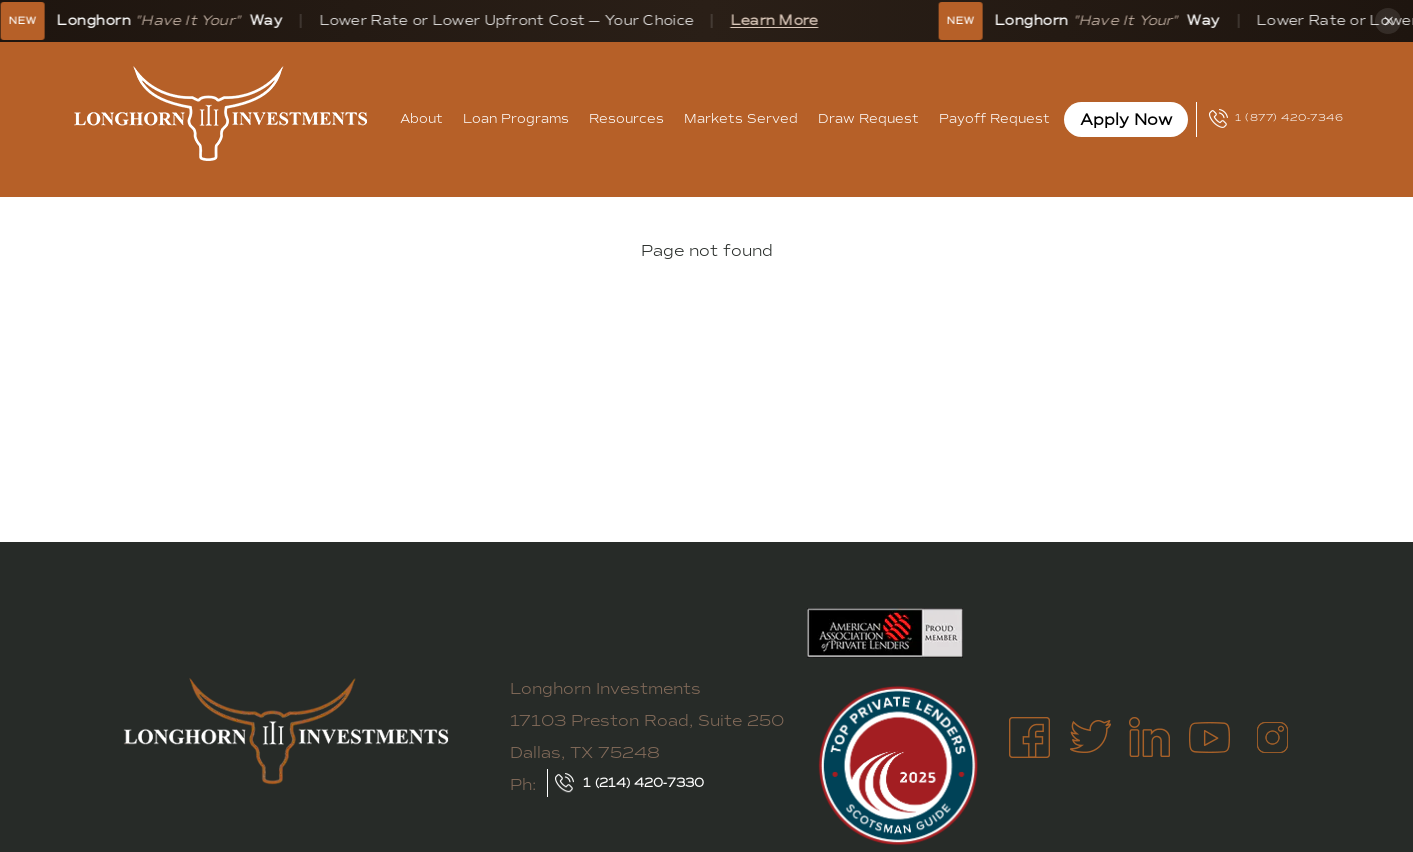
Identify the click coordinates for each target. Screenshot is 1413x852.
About (421, 118)
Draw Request (868, 118)
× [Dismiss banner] (1388, 21)
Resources (626, 118)
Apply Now (1126, 119)
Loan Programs (516, 118)
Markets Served (741, 118)
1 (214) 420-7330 (643, 783)
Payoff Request (994, 118)
